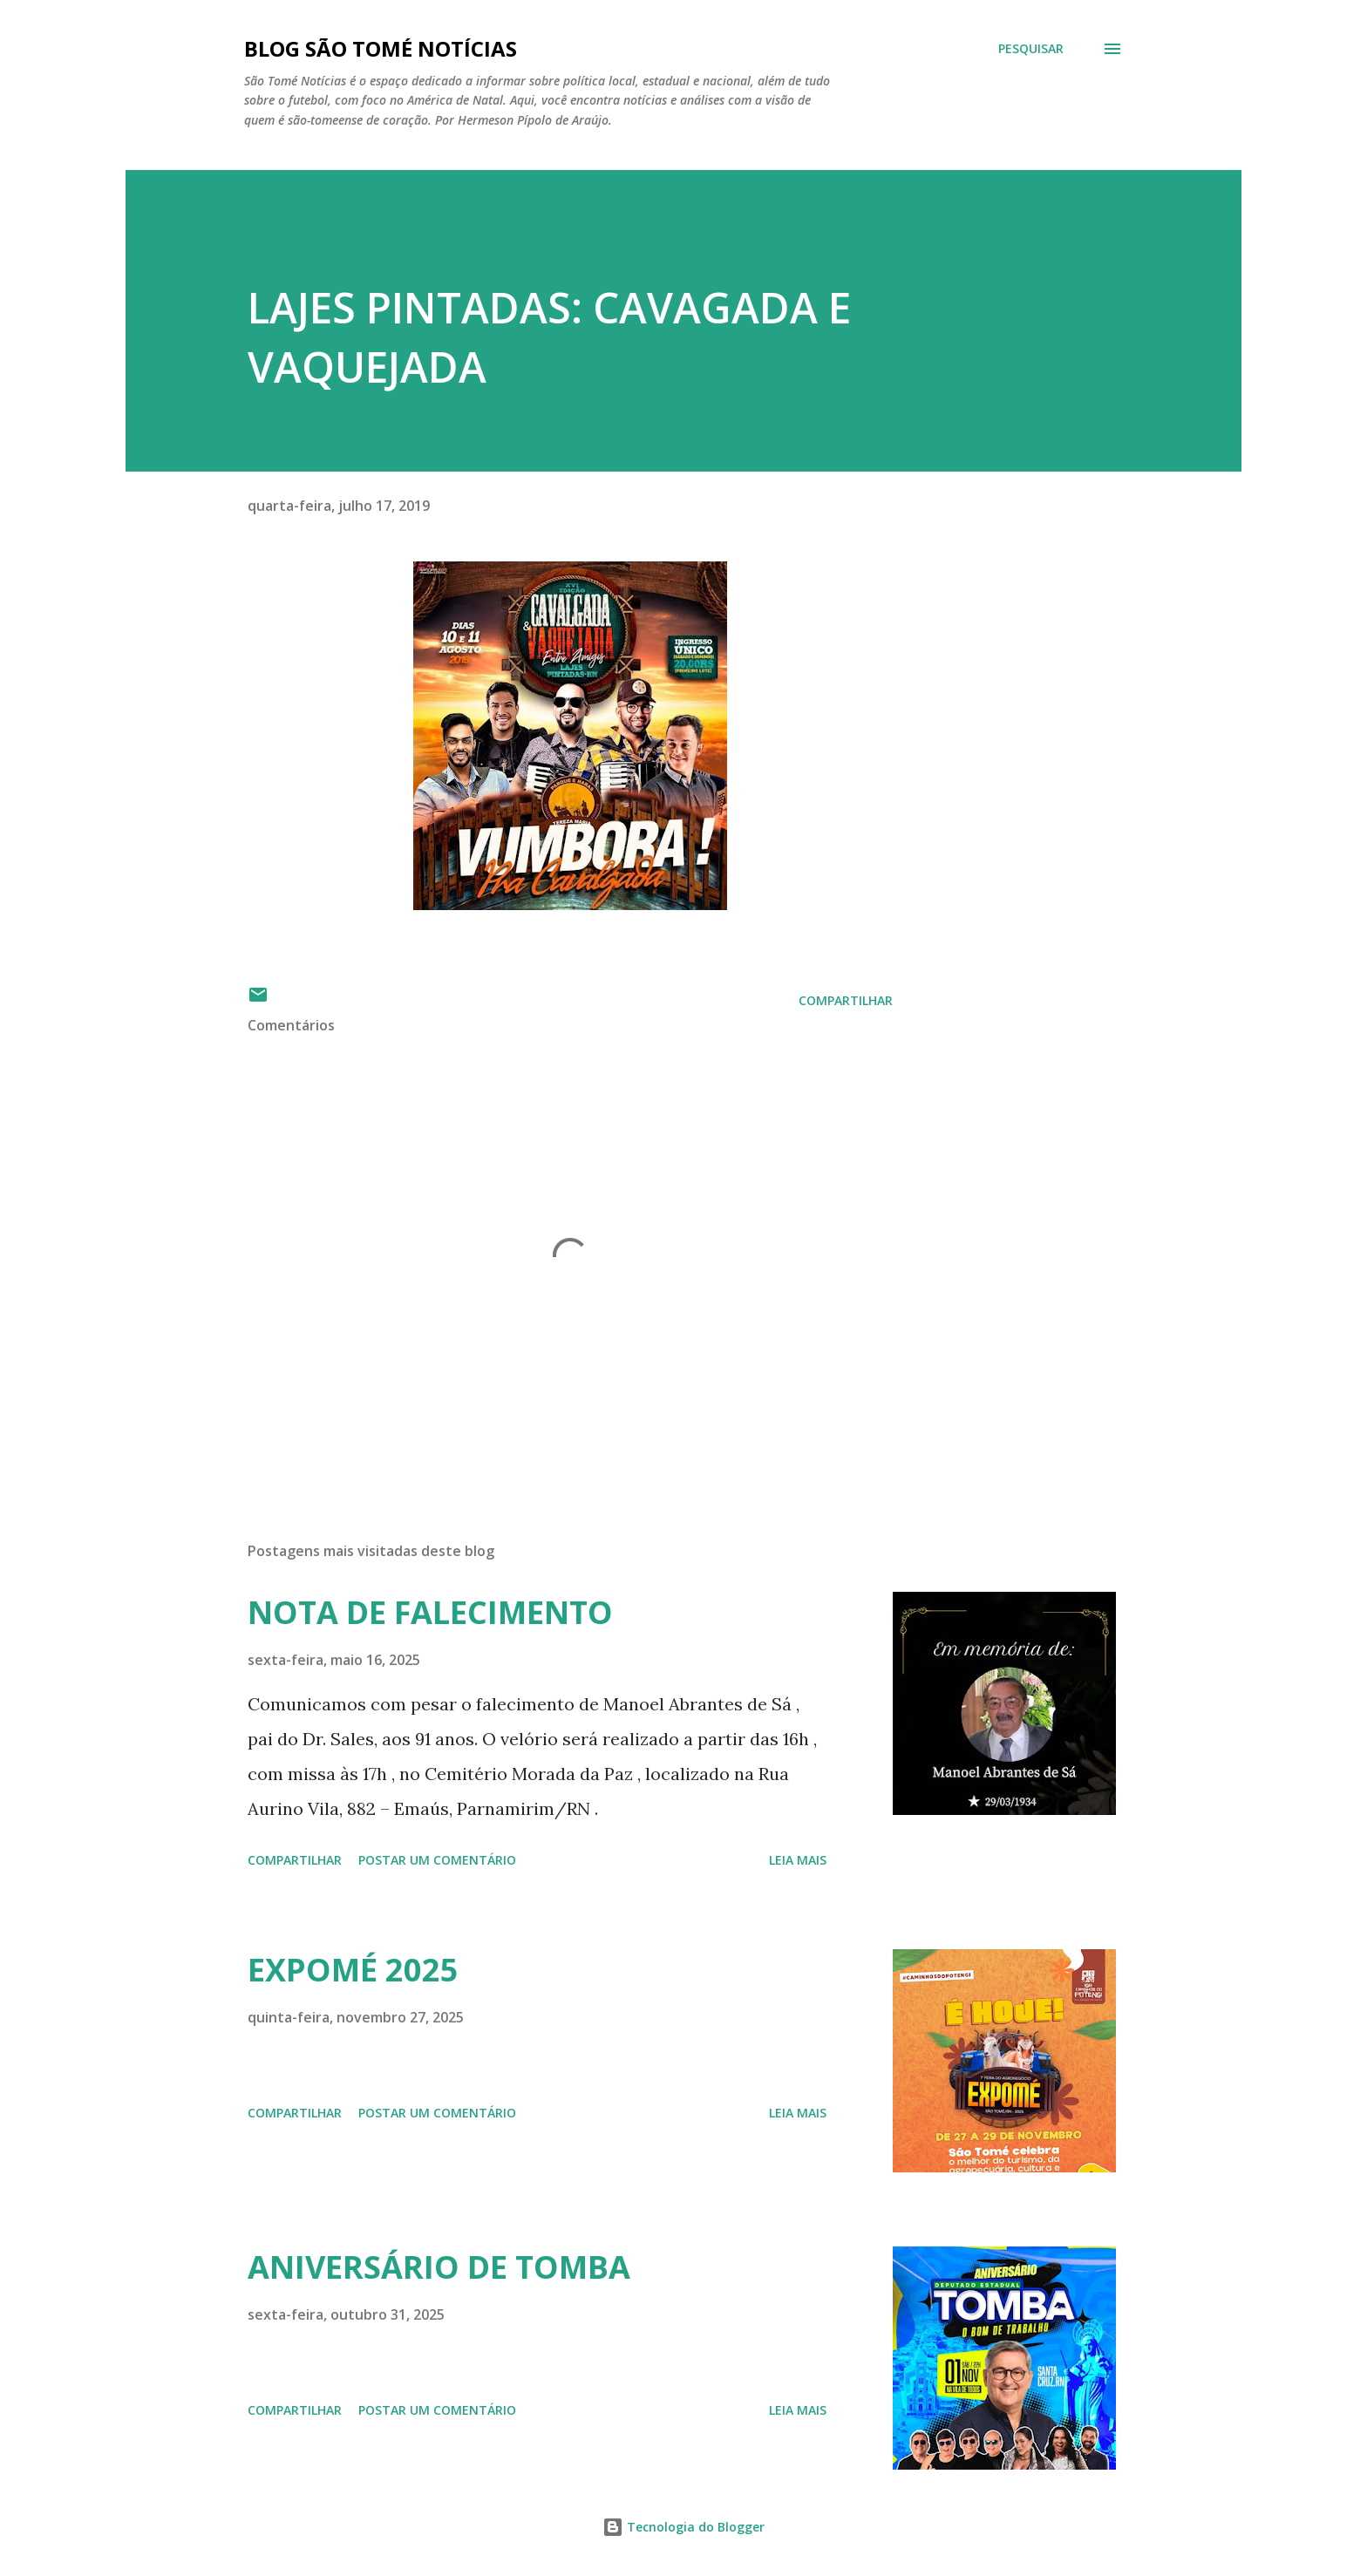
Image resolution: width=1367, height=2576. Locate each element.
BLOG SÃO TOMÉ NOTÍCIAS (380, 48)
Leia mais (797, 1860)
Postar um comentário (437, 1860)
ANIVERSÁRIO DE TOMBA (439, 2267)
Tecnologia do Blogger (683, 2526)
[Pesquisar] (1031, 48)
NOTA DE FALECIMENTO (430, 1612)
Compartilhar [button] (846, 1000)
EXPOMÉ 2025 (353, 1969)
